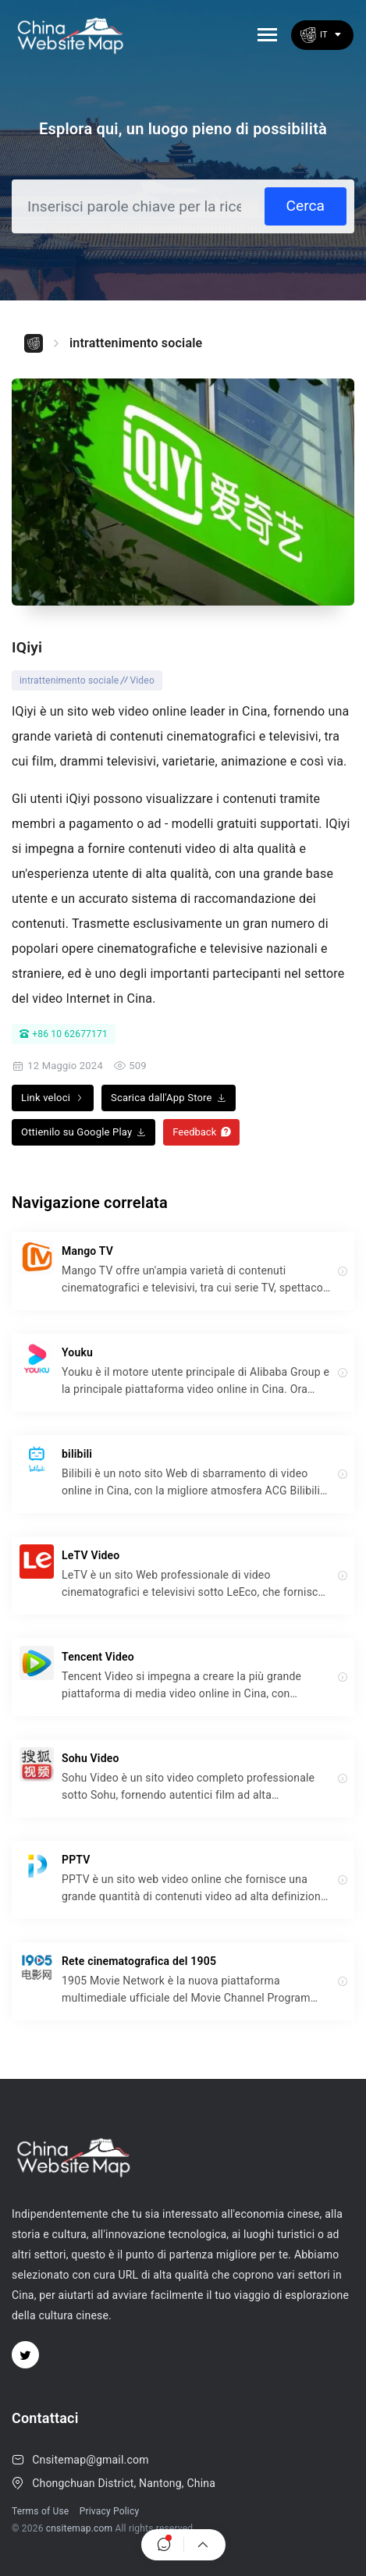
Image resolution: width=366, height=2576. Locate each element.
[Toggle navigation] (267, 34)
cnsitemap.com (79, 2528)
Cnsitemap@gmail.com (90, 2459)
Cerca (305, 206)
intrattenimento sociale (135, 343)
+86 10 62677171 (64, 1034)
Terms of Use (40, 2511)
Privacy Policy (110, 2511)
